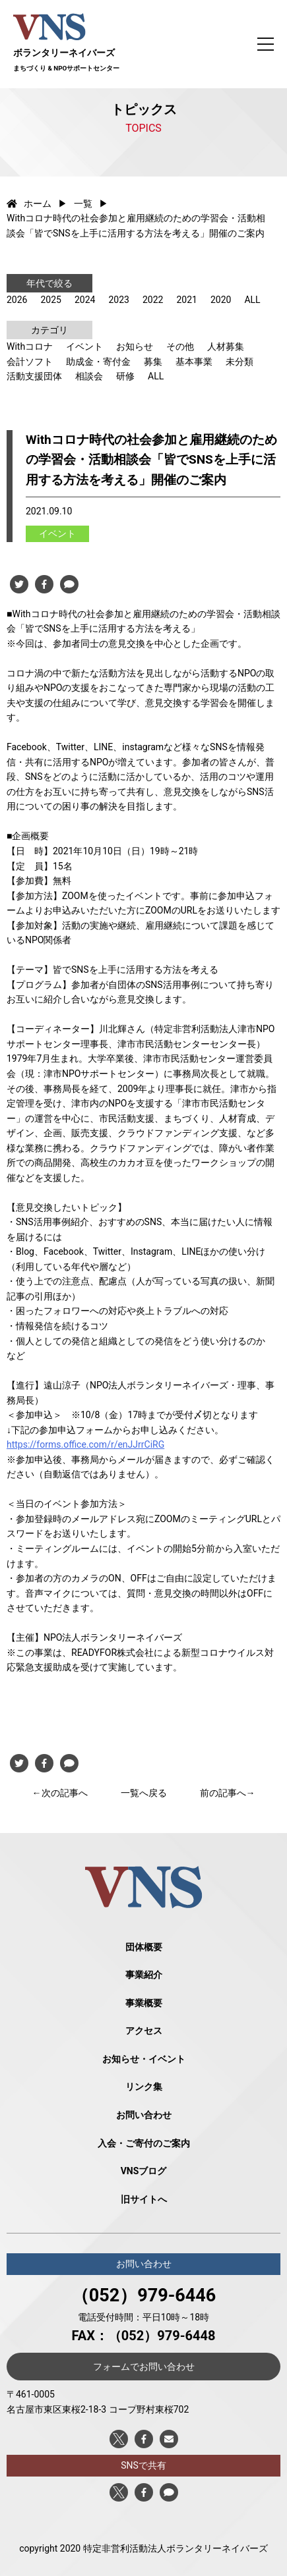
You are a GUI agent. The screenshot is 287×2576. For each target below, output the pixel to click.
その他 (180, 346)
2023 (118, 299)
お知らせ (134, 346)
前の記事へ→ (227, 1793)
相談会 (89, 376)
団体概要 (143, 1947)
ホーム (29, 203)
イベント (84, 346)
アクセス (143, 2030)
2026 (17, 299)
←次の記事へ (60, 1793)
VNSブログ (144, 2171)
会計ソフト (30, 361)
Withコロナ (30, 346)
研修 (125, 376)
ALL (252, 299)
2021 (186, 299)
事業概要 (143, 2003)
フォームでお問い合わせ (144, 2366)
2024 (85, 299)
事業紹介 (143, 1974)
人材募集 (225, 346)
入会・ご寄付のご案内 (144, 2143)
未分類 (239, 361)
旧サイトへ (144, 2199)
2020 (220, 299)
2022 (153, 299)
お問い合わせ (144, 2115)
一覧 (83, 203)
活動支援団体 (34, 376)
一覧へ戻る (144, 1793)
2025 (50, 299)
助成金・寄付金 (98, 361)
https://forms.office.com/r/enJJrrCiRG (85, 1444)
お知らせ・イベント (143, 2059)
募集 (153, 361)
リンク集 (143, 2086)
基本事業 (193, 361)
